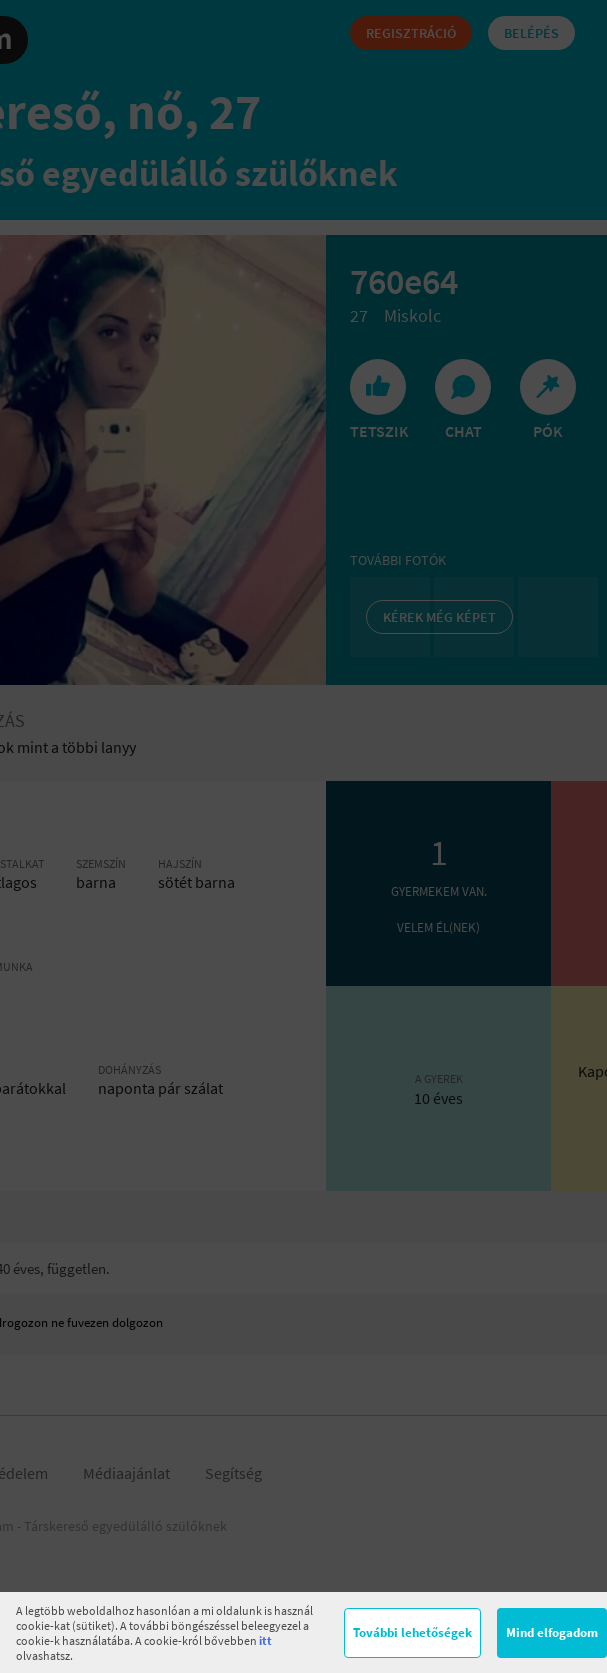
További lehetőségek (412, 1632)
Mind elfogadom (552, 1632)
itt (265, 1640)
